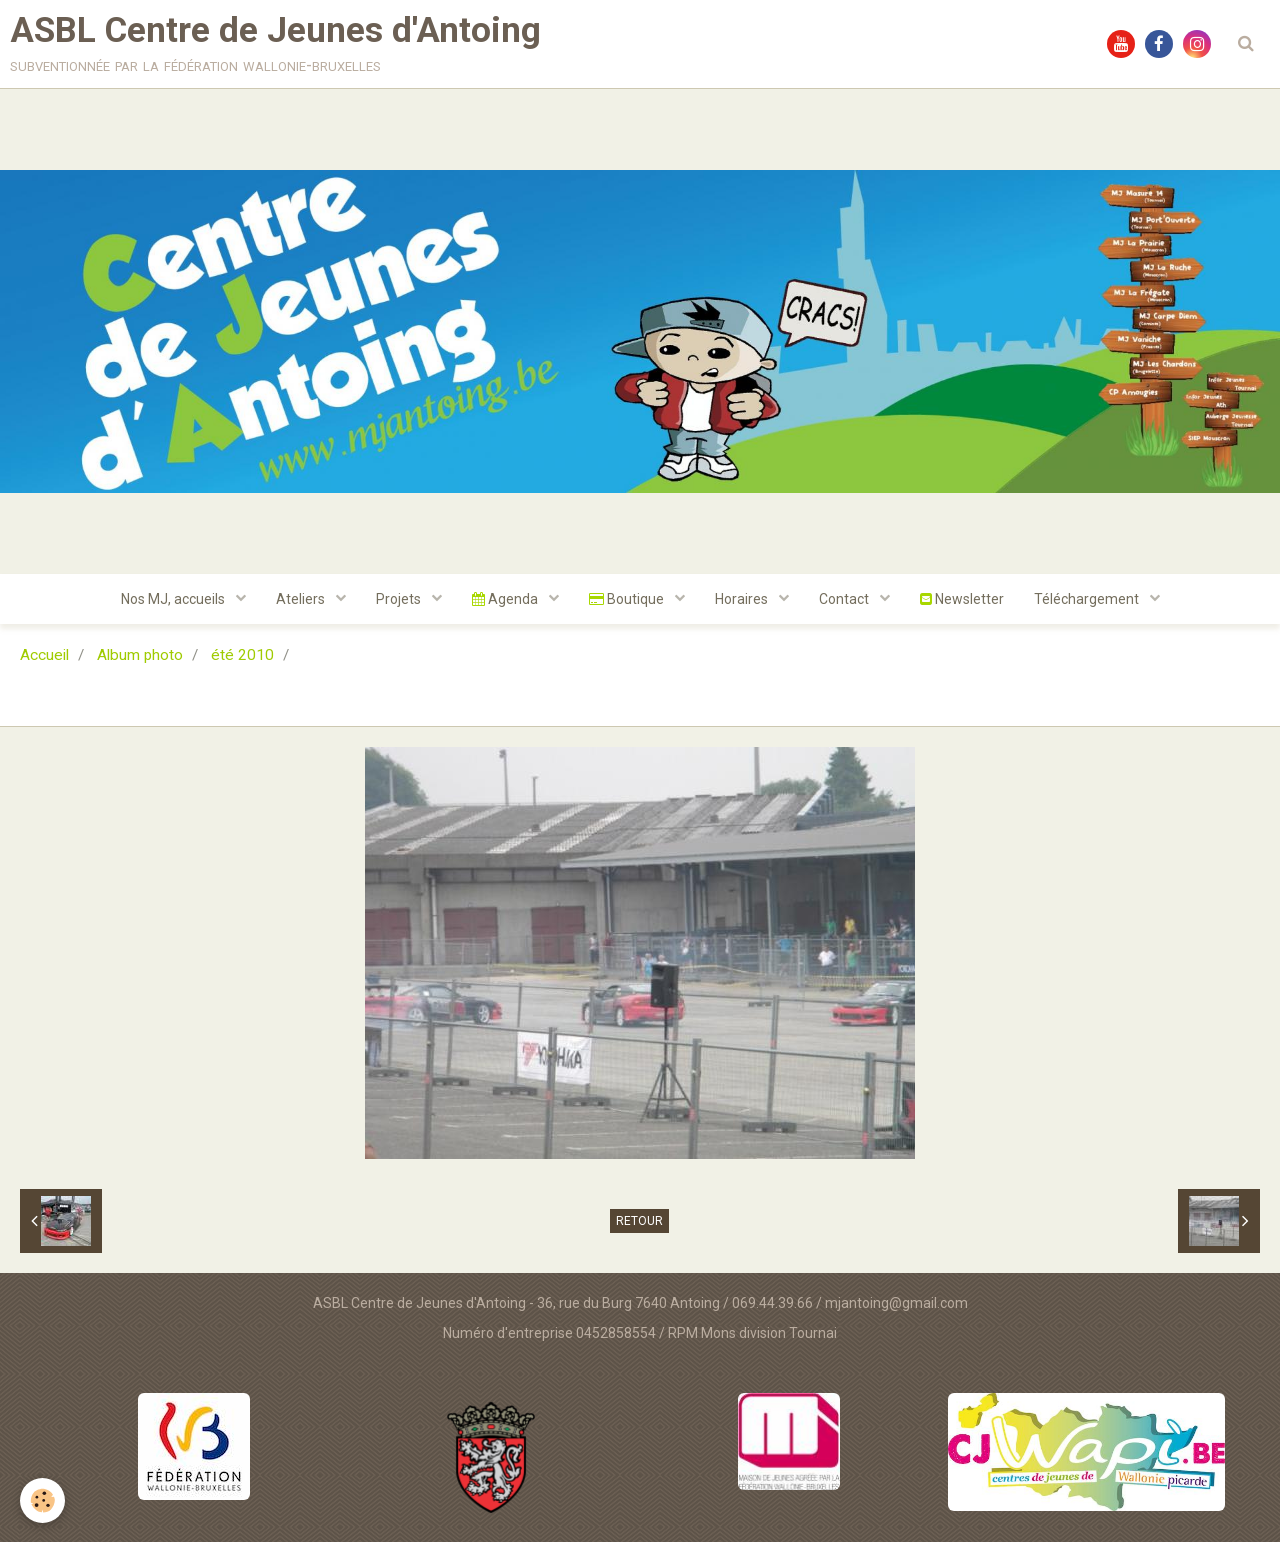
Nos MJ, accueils (174, 599)
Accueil (44, 655)
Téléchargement (1088, 599)
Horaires (743, 599)
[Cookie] (42, 1500)
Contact (845, 599)
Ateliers (302, 599)
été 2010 (242, 655)
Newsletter (962, 599)
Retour (639, 1221)
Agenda (506, 599)
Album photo (140, 655)
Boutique (628, 599)
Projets (400, 599)
